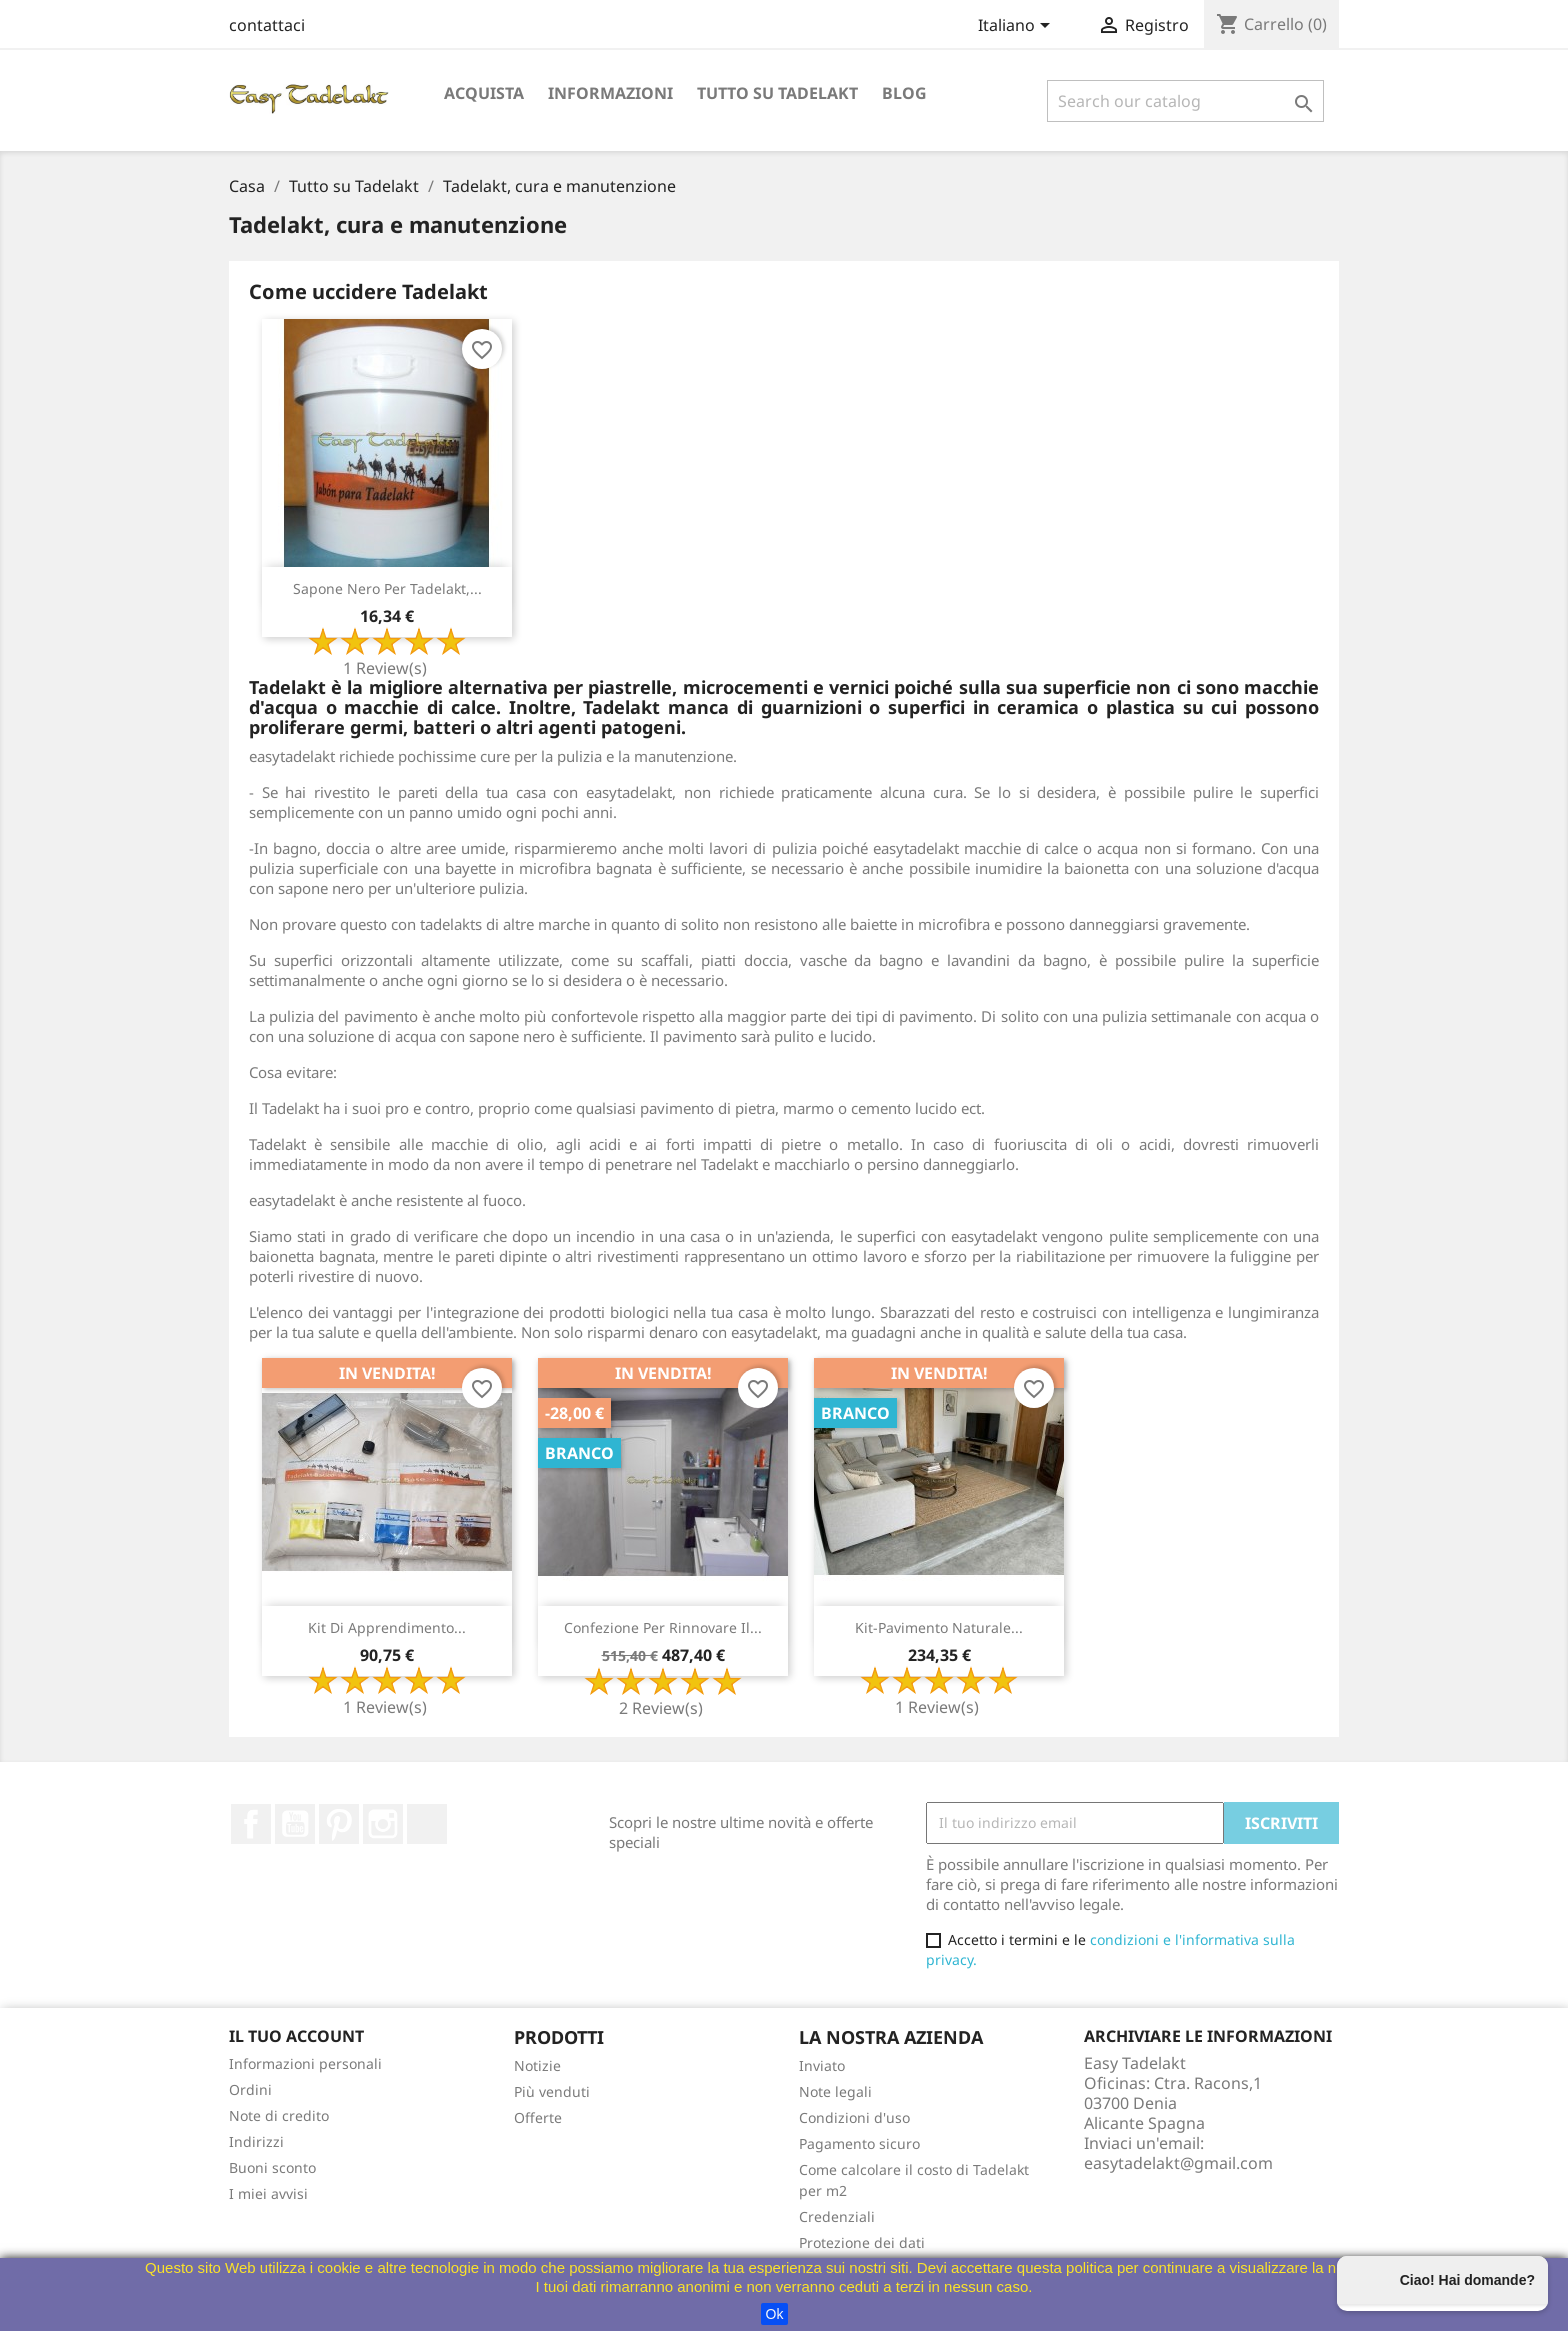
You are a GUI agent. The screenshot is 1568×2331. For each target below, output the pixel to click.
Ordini (250, 2089)
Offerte (538, 2117)
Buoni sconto (272, 2167)
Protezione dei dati (862, 2242)
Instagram (383, 1824)
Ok (775, 2314)
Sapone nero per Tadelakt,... (387, 588)
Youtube (295, 1824)
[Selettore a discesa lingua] (1017, 27)
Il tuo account (296, 2036)
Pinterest (339, 1824)
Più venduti (552, 2091)
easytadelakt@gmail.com (1178, 2163)
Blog (904, 93)
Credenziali (837, 2216)
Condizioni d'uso (854, 2117)
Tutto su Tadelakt (777, 93)
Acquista (484, 93)
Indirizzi (256, 2141)
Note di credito (279, 2115)
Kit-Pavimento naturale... (939, 1627)
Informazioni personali (305, 2063)
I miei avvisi (268, 2193)
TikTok (427, 1824)
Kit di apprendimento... (387, 1627)
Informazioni (610, 93)
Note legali (835, 2091)
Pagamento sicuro (859, 2143)
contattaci (267, 25)
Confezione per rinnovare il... (663, 1627)
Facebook (251, 1824)
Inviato (822, 2065)
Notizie (537, 2065)
